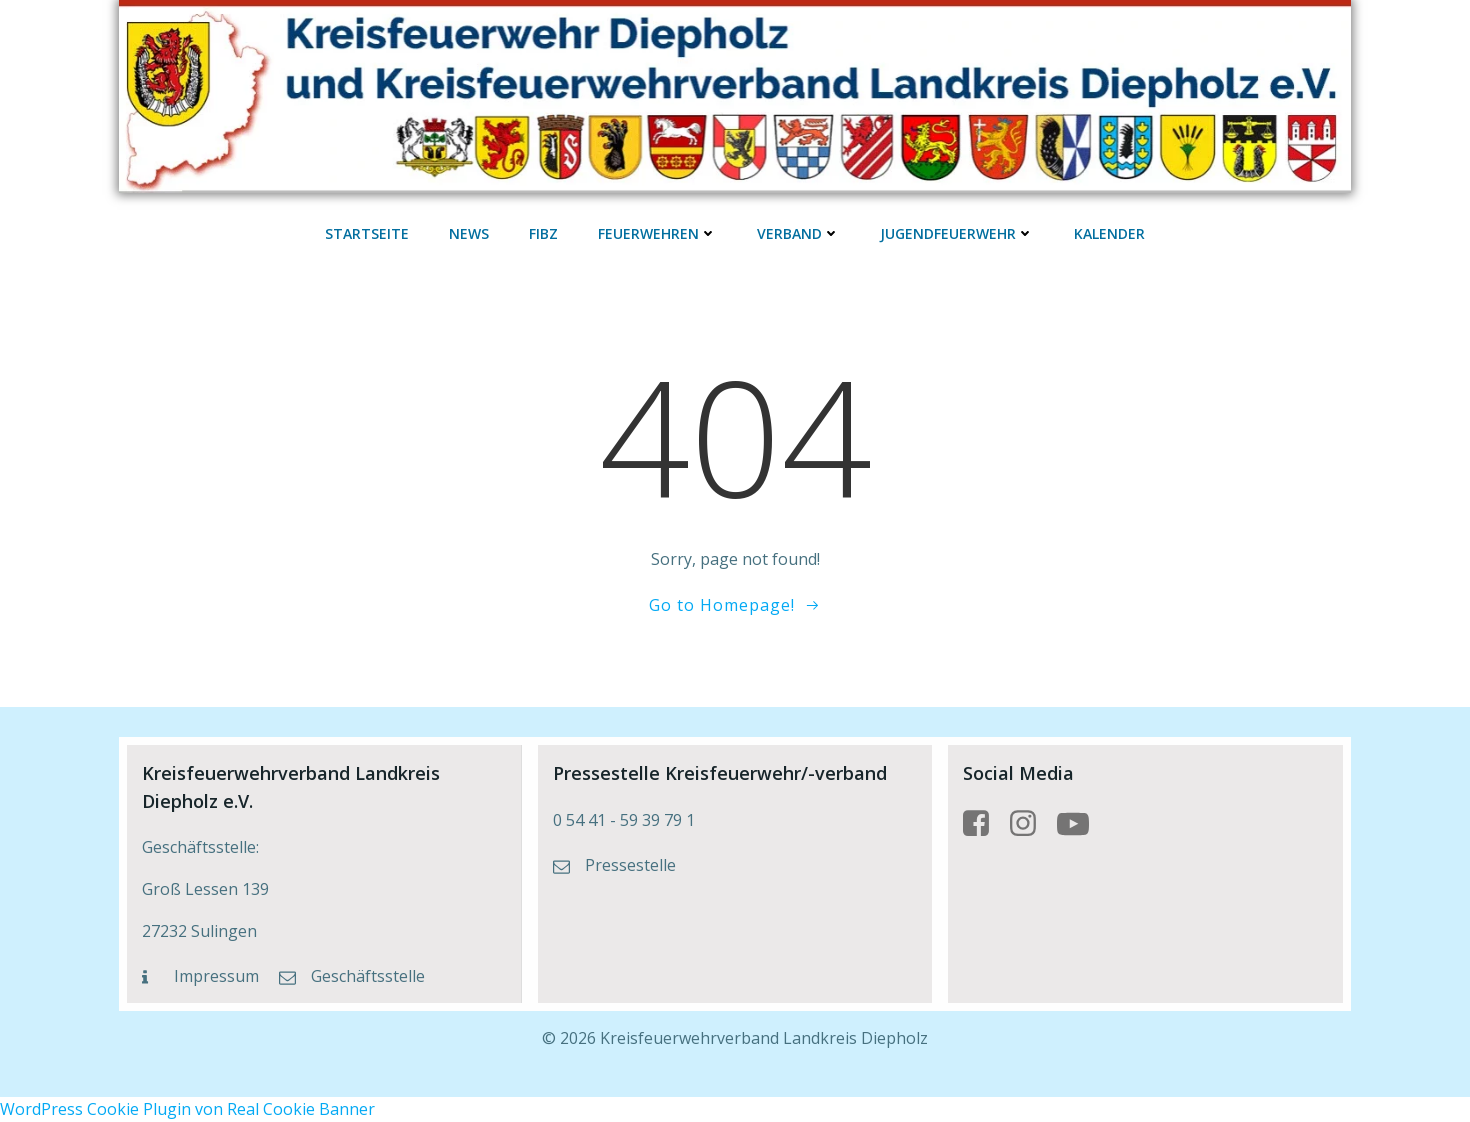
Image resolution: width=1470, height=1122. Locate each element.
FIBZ (543, 233)
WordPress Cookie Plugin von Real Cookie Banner (187, 1109)
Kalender (1109, 233)
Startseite (367, 233)
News (469, 233)
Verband (798, 233)
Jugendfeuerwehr (957, 233)
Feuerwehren (657, 233)
